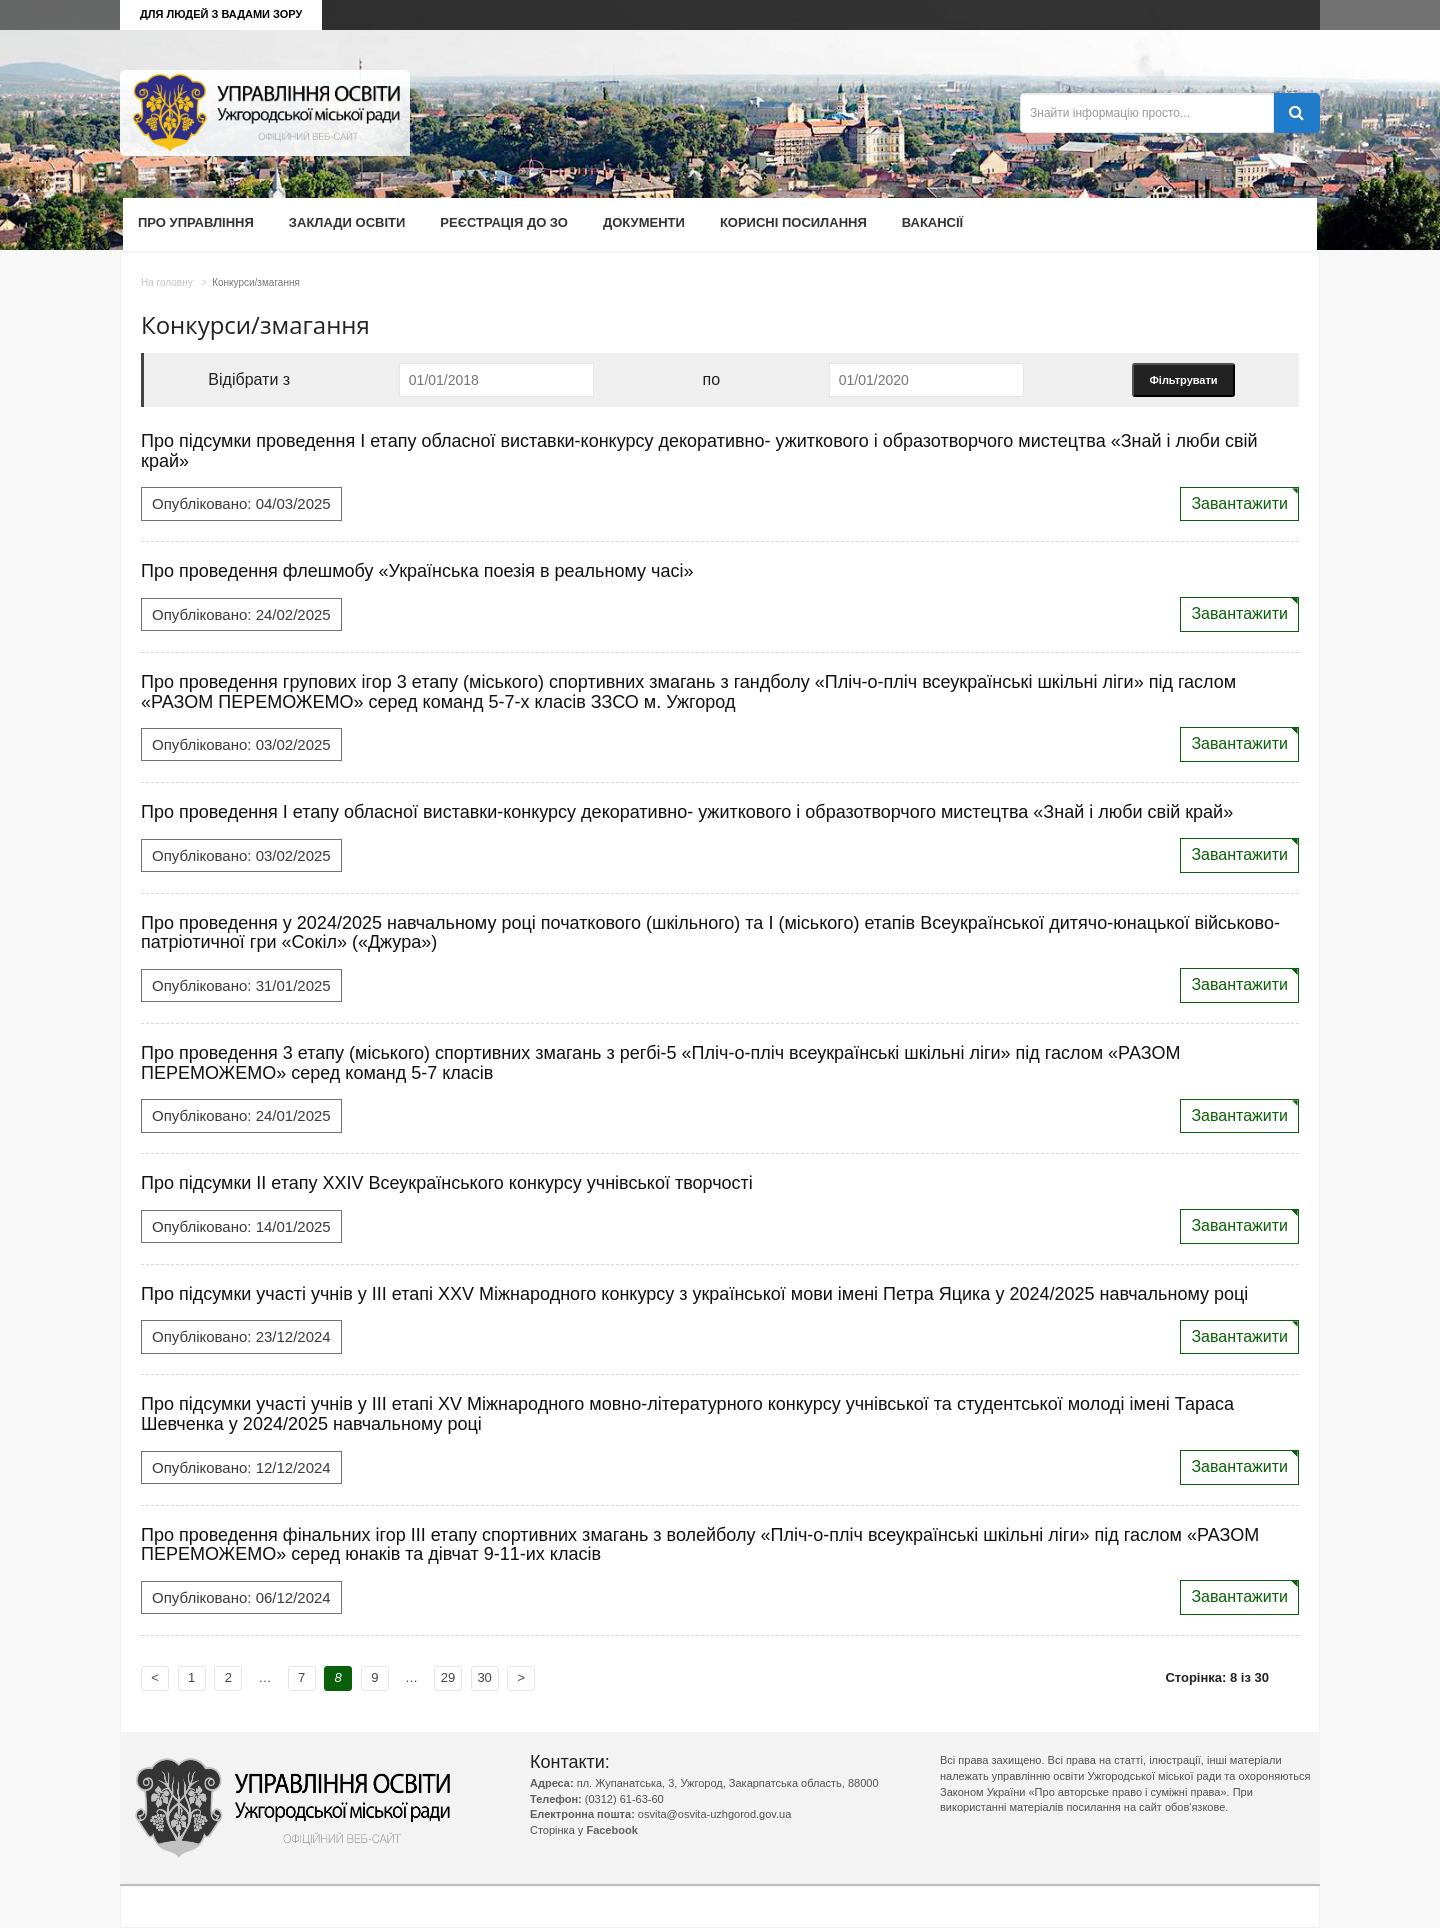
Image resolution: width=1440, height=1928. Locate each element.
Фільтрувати (1183, 380)
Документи (644, 222)
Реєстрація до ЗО (504, 222)
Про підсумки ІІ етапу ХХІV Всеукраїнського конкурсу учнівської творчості (447, 1183)
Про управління (196, 222)
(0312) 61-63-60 (624, 1799)
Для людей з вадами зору (221, 14)
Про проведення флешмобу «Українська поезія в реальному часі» (417, 571)
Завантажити (1239, 503)
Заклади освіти (347, 222)
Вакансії (932, 222)
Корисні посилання (793, 222)
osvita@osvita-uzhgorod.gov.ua (714, 1814)
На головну (167, 282)
